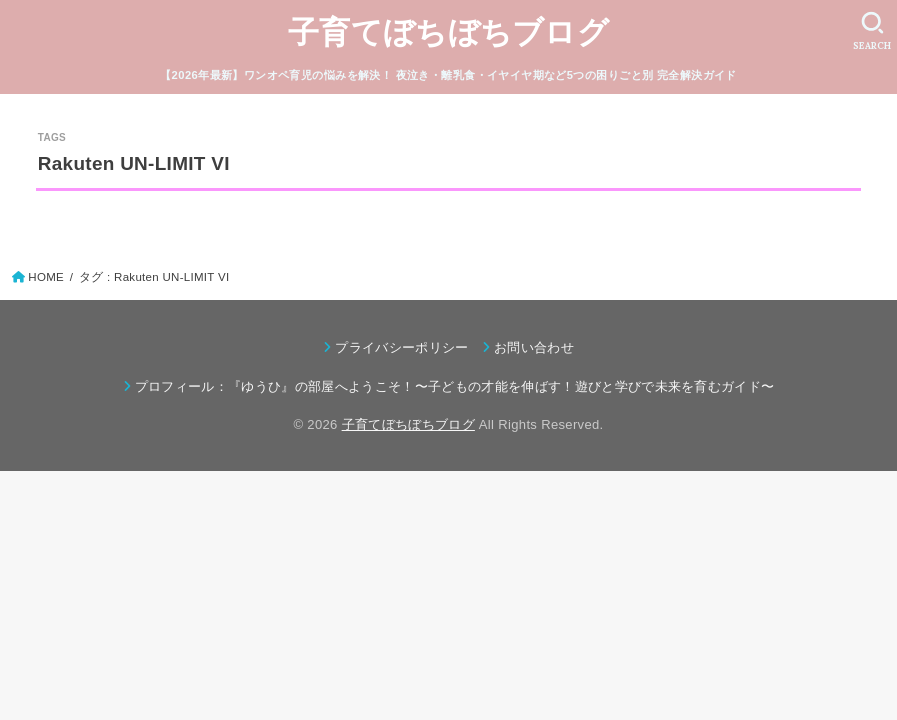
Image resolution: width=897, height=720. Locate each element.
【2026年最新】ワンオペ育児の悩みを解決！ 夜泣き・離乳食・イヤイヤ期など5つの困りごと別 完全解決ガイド (448, 75)
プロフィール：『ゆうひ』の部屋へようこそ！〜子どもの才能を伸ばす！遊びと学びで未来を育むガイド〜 (455, 386)
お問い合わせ (534, 347)
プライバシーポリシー (401, 347)
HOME (46, 277)
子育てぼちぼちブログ (448, 32)
